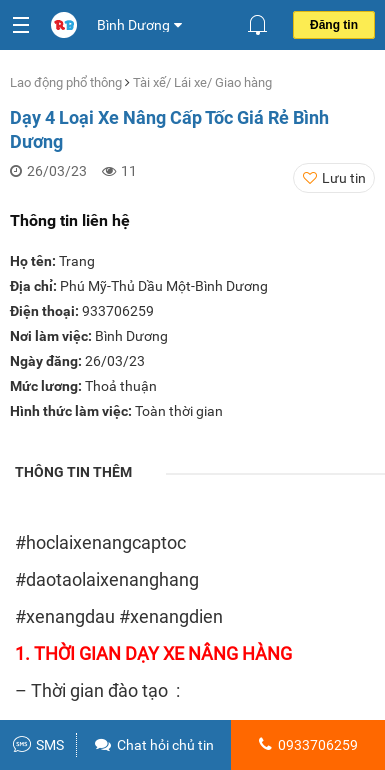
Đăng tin (334, 25)
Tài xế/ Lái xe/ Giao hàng (202, 82)
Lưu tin (344, 178)
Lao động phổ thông (67, 82)
